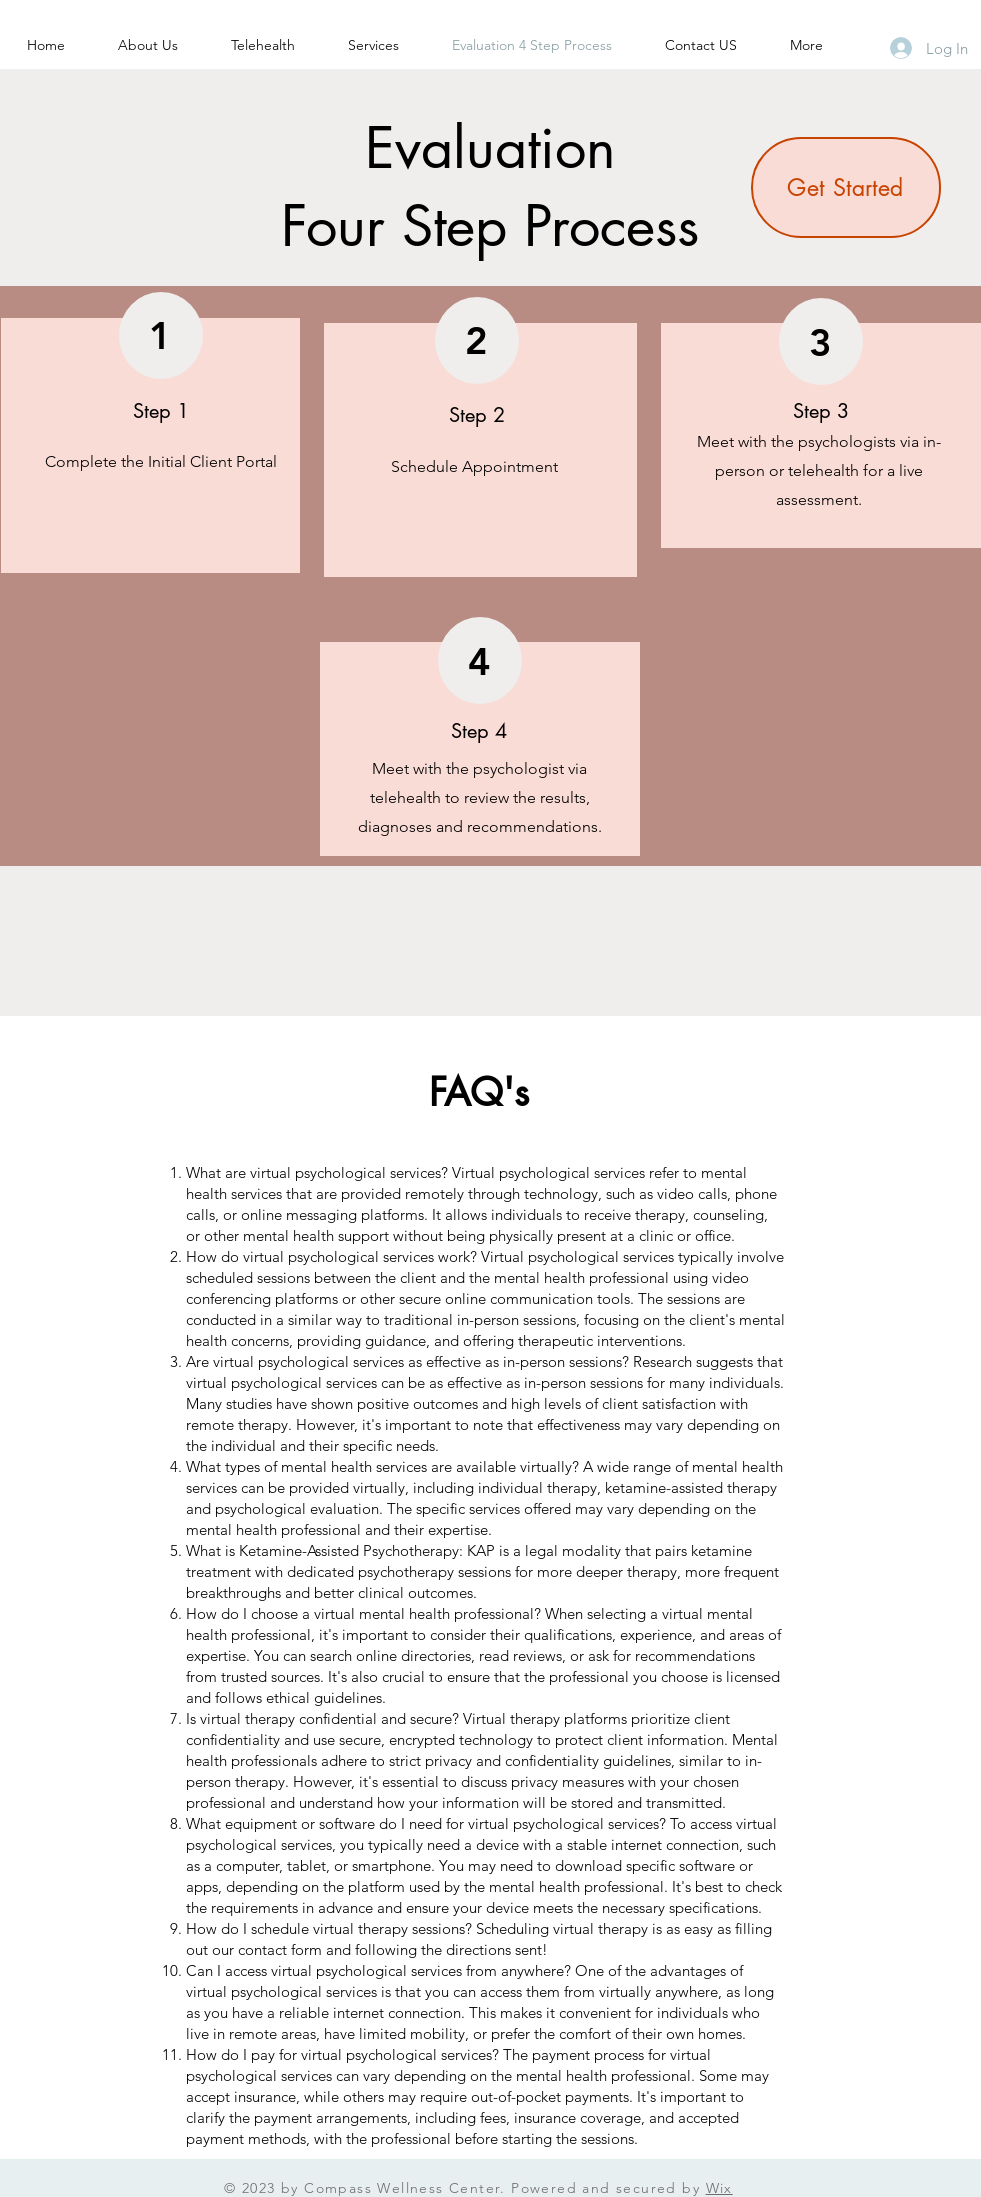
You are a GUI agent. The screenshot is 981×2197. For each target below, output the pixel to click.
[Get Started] (846, 187)
